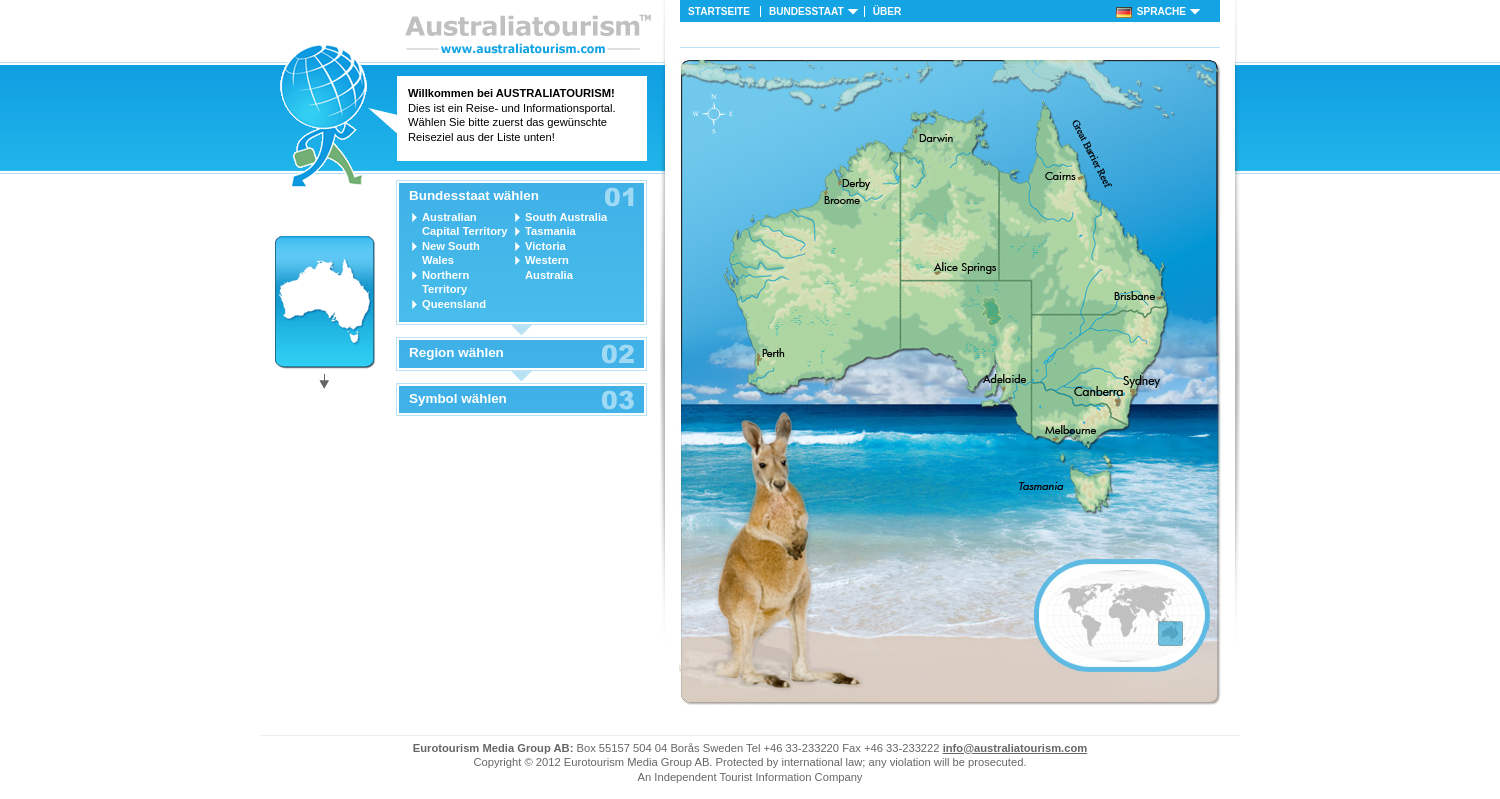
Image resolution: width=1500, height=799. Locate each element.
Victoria (545, 246)
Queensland (454, 304)
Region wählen (456, 353)
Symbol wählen (458, 399)
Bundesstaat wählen (474, 196)
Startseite (719, 11)
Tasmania (550, 231)
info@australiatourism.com (1015, 748)
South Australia (566, 217)
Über (887, 11)
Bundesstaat (806, 11)
